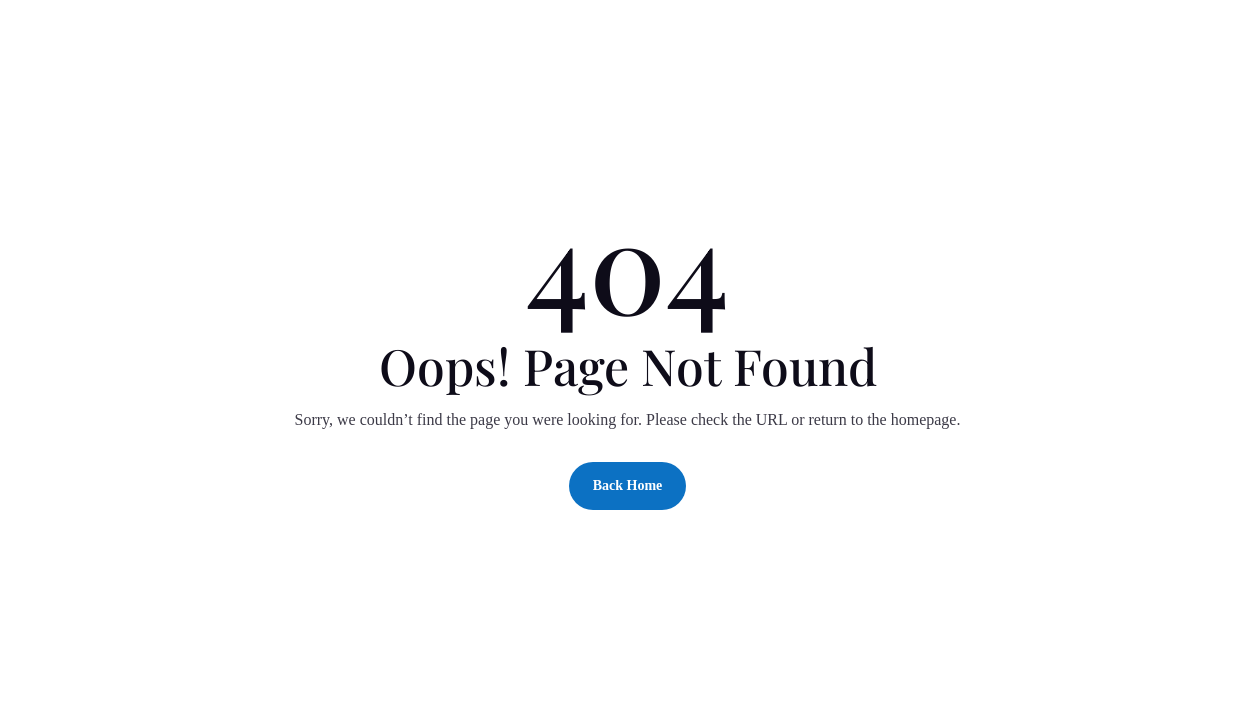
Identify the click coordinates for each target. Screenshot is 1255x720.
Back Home (628, 485)
